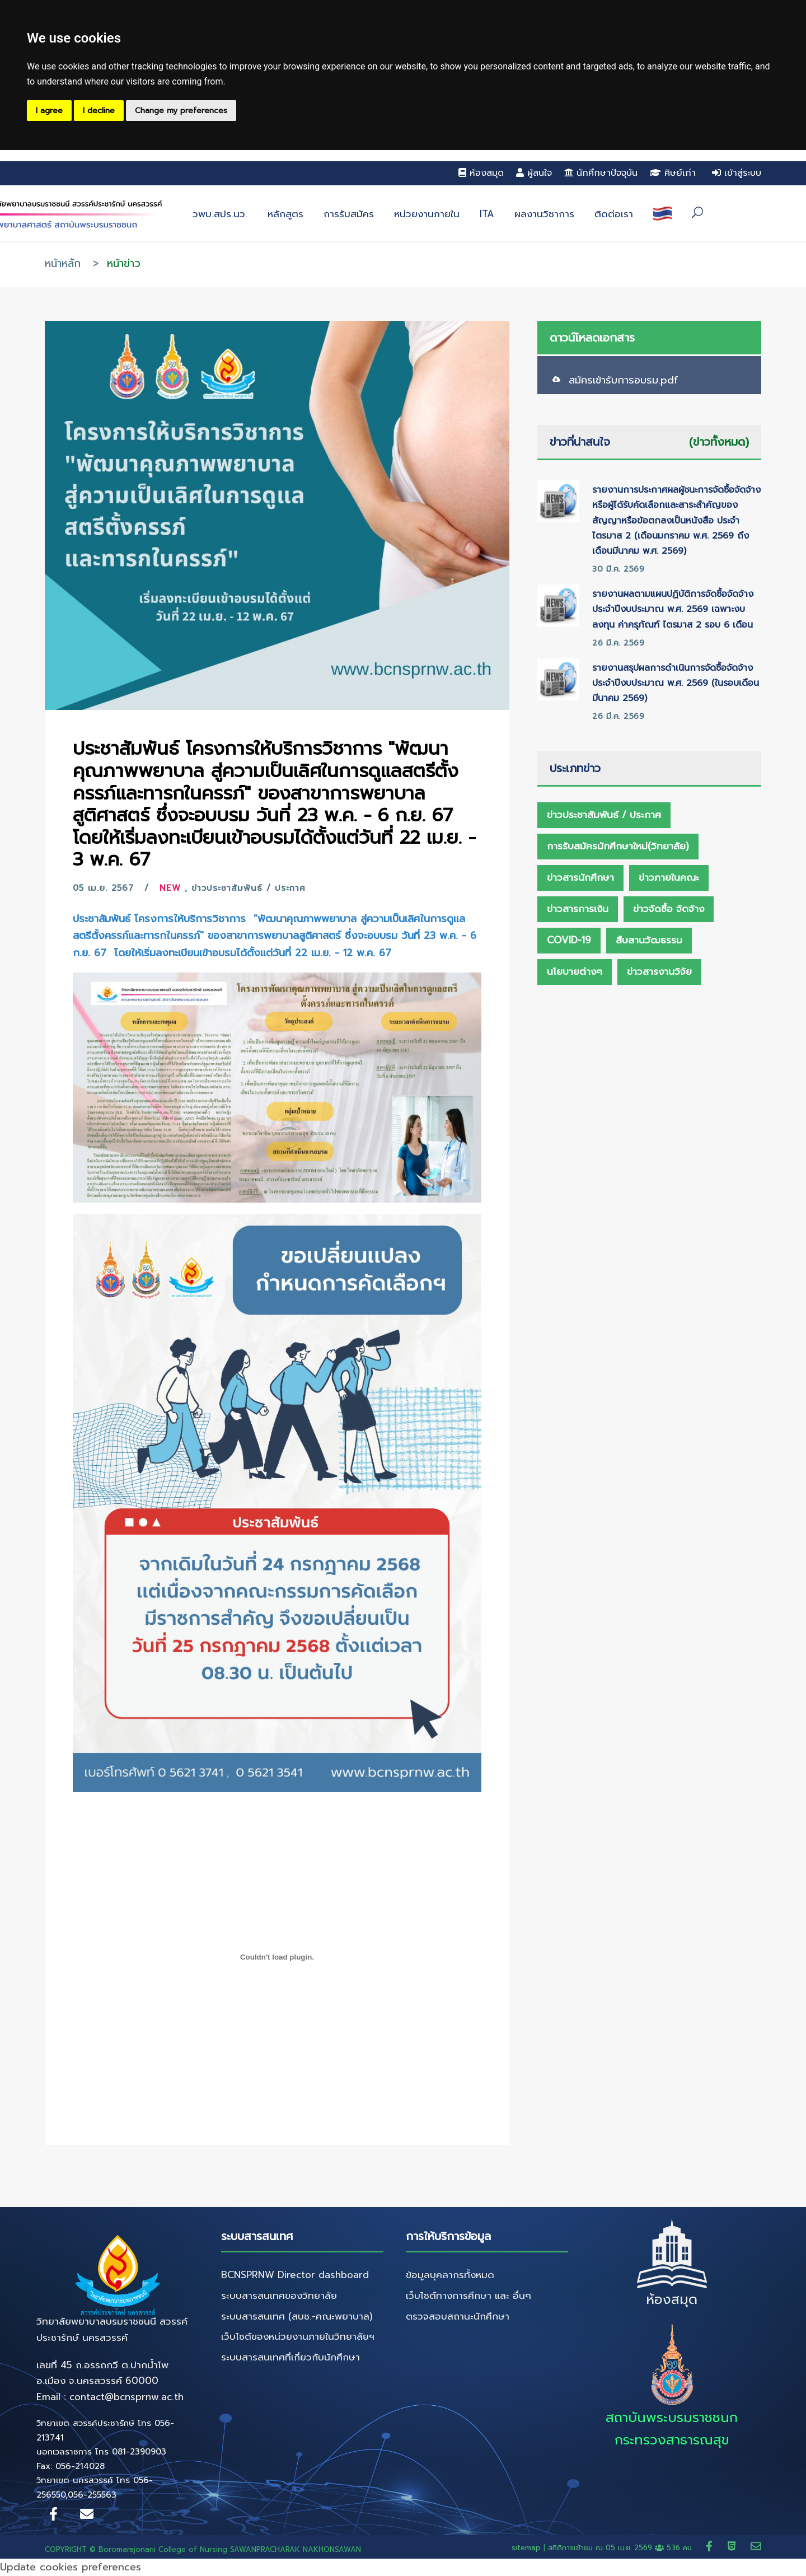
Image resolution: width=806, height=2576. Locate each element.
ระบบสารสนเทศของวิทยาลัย (279, 2295)
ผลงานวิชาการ (544, 214)
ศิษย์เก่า (673, 173)
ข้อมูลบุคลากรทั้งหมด (450, 2275)
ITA (487, 214)
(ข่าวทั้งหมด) (719, 441)
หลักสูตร (285, 214)
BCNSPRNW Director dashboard (295, 2275)
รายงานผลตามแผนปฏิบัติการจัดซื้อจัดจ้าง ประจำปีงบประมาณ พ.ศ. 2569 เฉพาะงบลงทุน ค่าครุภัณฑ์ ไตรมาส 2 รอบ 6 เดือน (672, 609)
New (170, 888)
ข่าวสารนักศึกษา (580, 877)
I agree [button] (49, 110)
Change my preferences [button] (181, 110)
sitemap (526, 2547)
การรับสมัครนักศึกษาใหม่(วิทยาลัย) (618, 846)
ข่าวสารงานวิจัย (659, 971)
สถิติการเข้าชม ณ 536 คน (621, 2547)
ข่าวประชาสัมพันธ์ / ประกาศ (248, 888)
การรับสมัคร (349, 214)
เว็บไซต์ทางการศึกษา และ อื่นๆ (468, 2295)
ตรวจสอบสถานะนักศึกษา (457, 2316)
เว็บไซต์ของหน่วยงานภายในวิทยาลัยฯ (297, 2336)
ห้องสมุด (481, 173)
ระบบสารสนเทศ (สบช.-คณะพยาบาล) (297, 2316)
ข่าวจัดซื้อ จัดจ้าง (668, 908)
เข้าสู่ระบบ (736, 173)
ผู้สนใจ (534, 173)
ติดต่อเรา (613, 214)
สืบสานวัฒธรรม (649, 940)
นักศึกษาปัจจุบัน (601, 173)
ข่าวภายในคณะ (669, 877)
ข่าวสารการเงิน (577, 908)
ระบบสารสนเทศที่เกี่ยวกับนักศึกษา (290, 2357)
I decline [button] (99, 110)
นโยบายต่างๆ (574, 971)
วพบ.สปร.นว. (220, 214)
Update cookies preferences (70, 2567)
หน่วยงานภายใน (427, 214)
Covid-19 (569, 940)
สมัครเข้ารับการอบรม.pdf (623, 380)
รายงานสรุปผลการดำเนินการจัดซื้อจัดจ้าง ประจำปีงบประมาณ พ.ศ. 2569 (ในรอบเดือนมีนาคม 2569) (675, 683)
